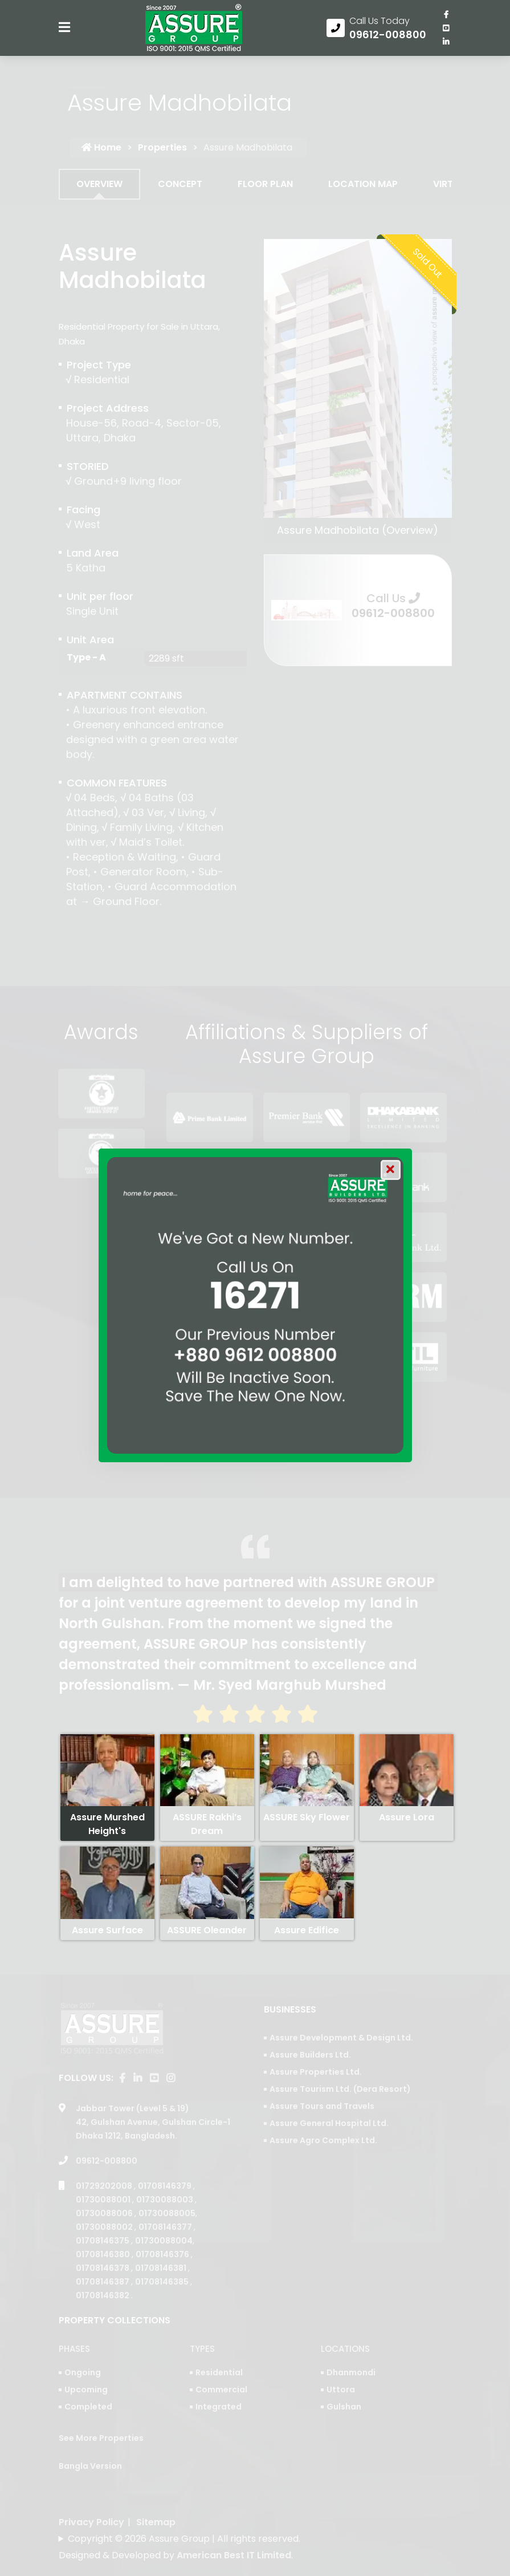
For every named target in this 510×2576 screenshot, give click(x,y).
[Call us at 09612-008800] (376, 27)
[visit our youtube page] (446, 28)
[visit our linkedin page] (446, 41)
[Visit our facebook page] (446, 14)
